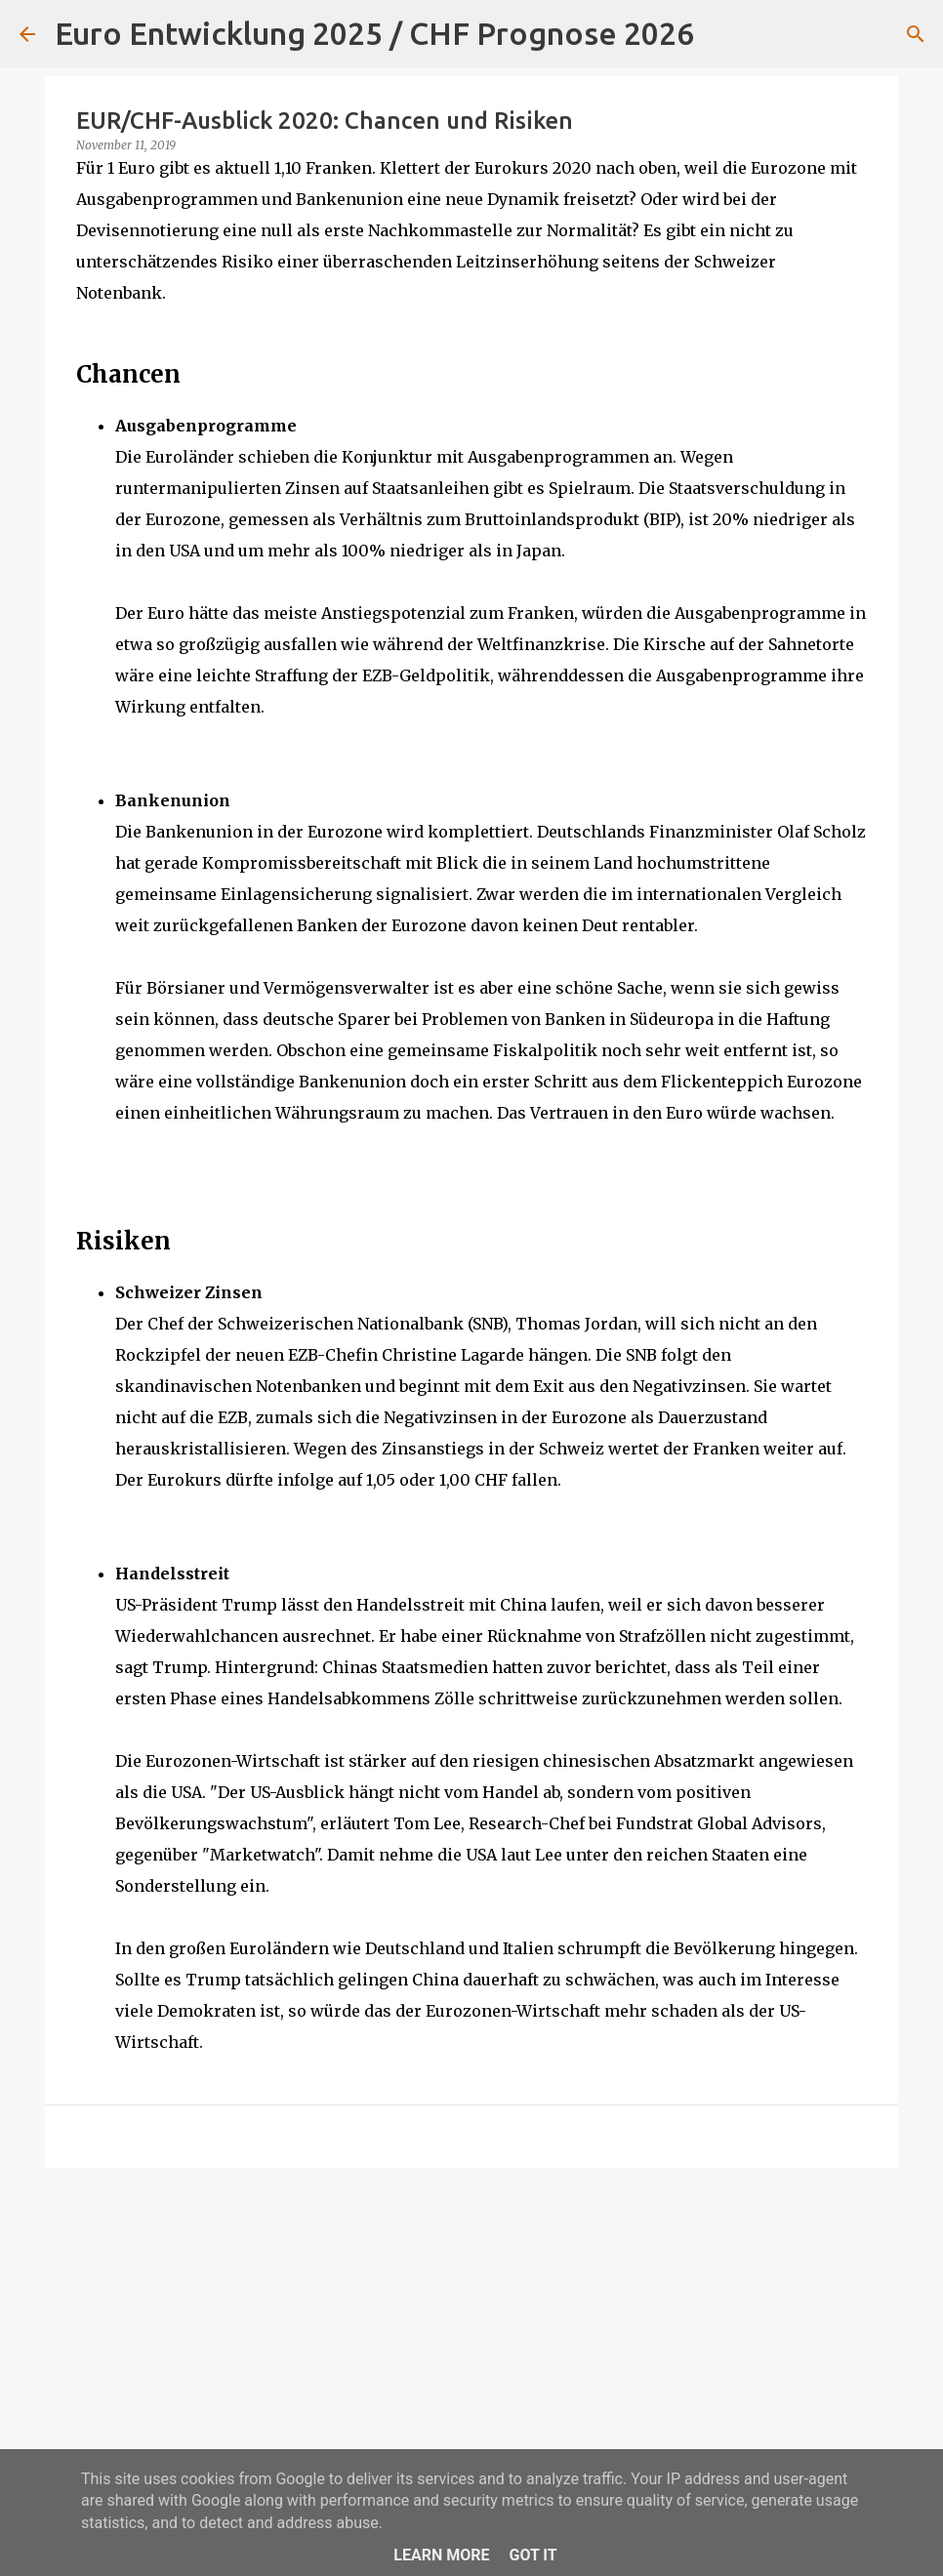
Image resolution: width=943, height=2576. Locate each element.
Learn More (441, 2555)
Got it (532, 2555)
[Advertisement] (471, 2334)
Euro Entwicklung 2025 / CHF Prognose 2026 (374, 33)
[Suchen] (721, 34)
